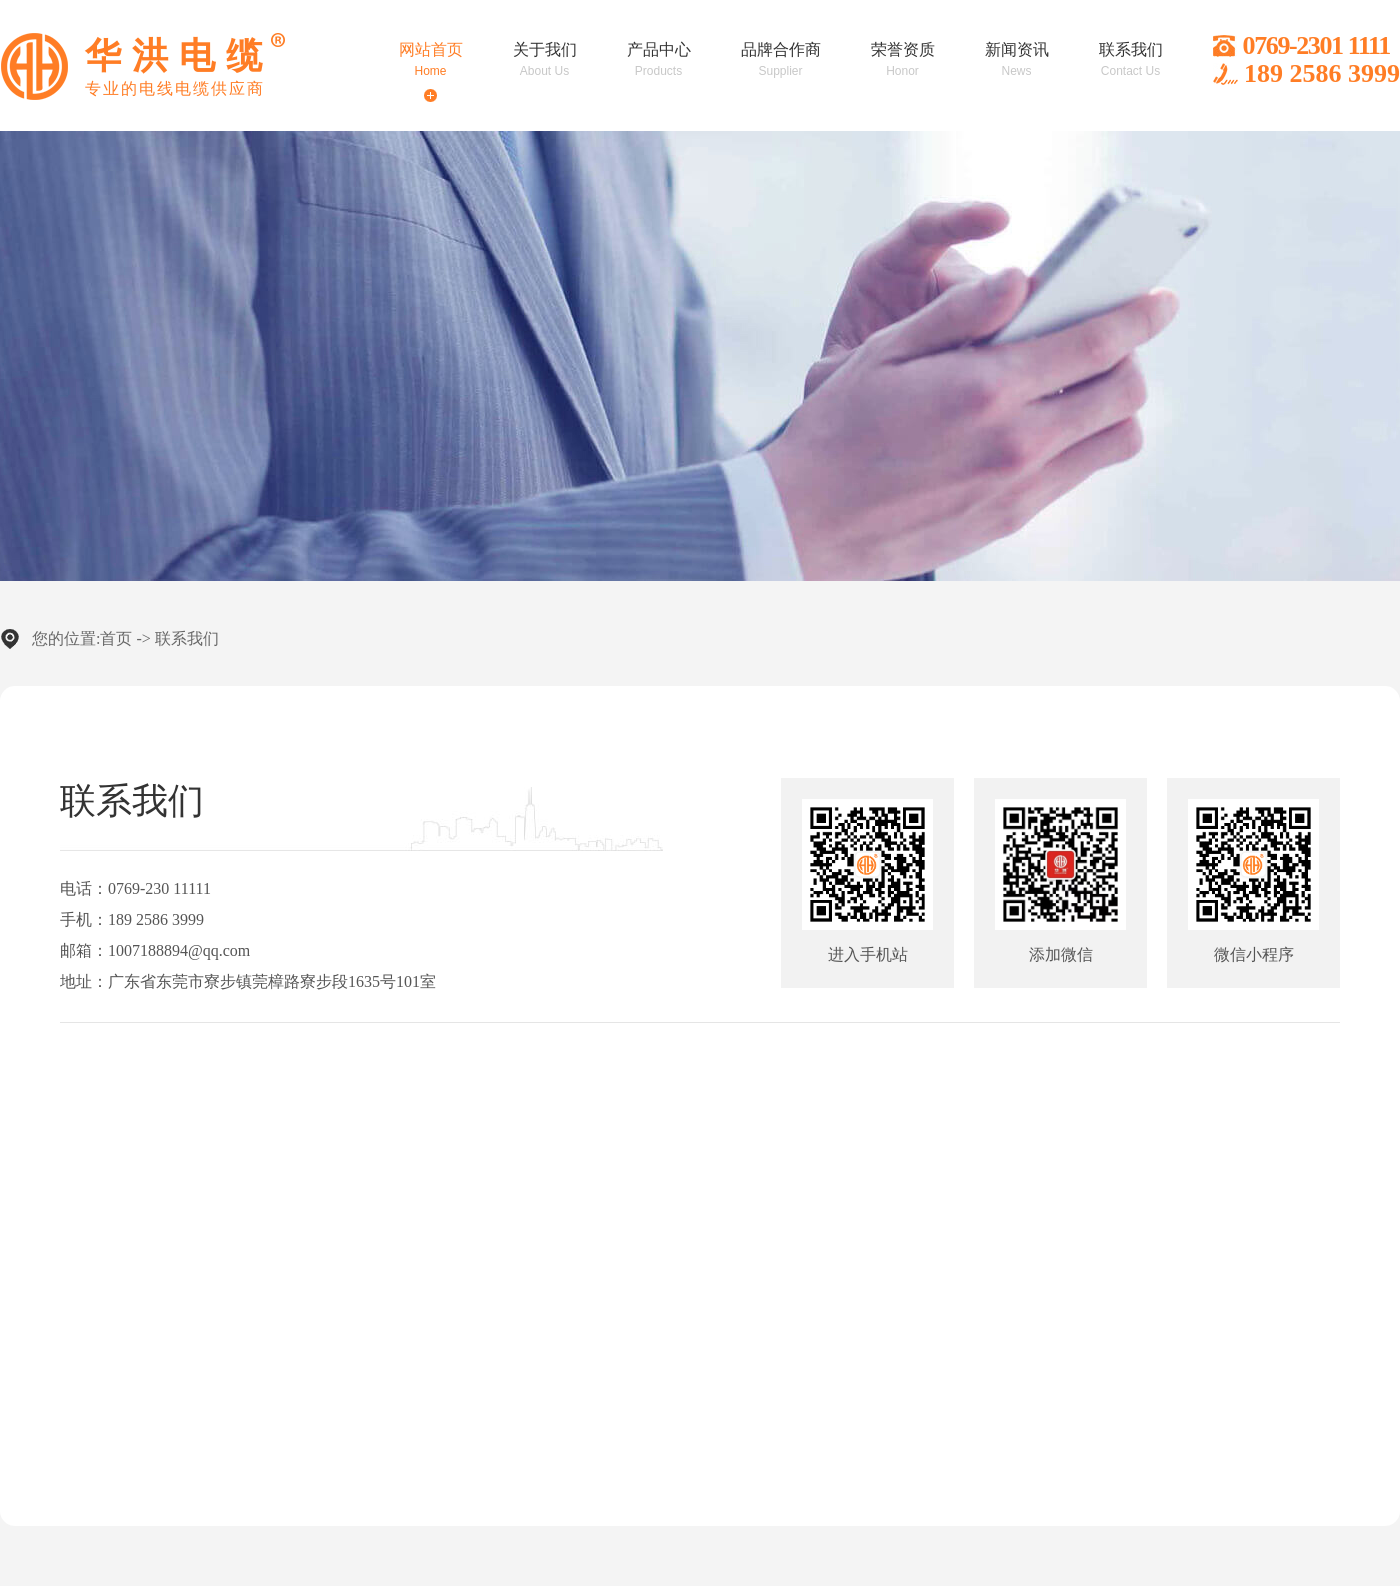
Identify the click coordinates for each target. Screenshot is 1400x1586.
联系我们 (187, 638)
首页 (116, 638)
